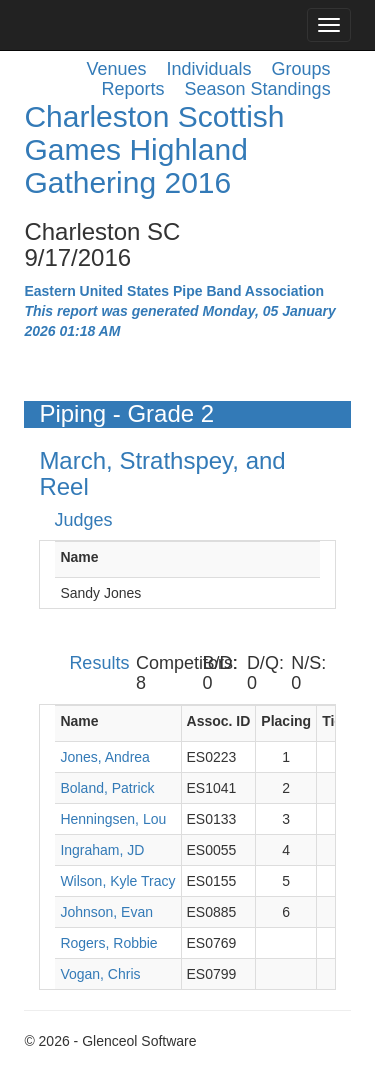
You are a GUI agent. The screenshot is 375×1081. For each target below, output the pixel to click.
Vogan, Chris (100, 974)
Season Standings (258, 89)
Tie (332, 721)
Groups (301, 69)
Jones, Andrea (105, 757)
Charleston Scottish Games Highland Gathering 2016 (154, 149)
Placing (286, 721)
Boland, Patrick (107, 788)
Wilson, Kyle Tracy (117, 881)
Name (79, 557)
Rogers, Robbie (108, 943)
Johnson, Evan (106, 912)
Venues (116, 69)
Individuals (209, 69)
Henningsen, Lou (113, 819)
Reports (132, 89)
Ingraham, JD (102, 850)
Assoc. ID (219, 721)
